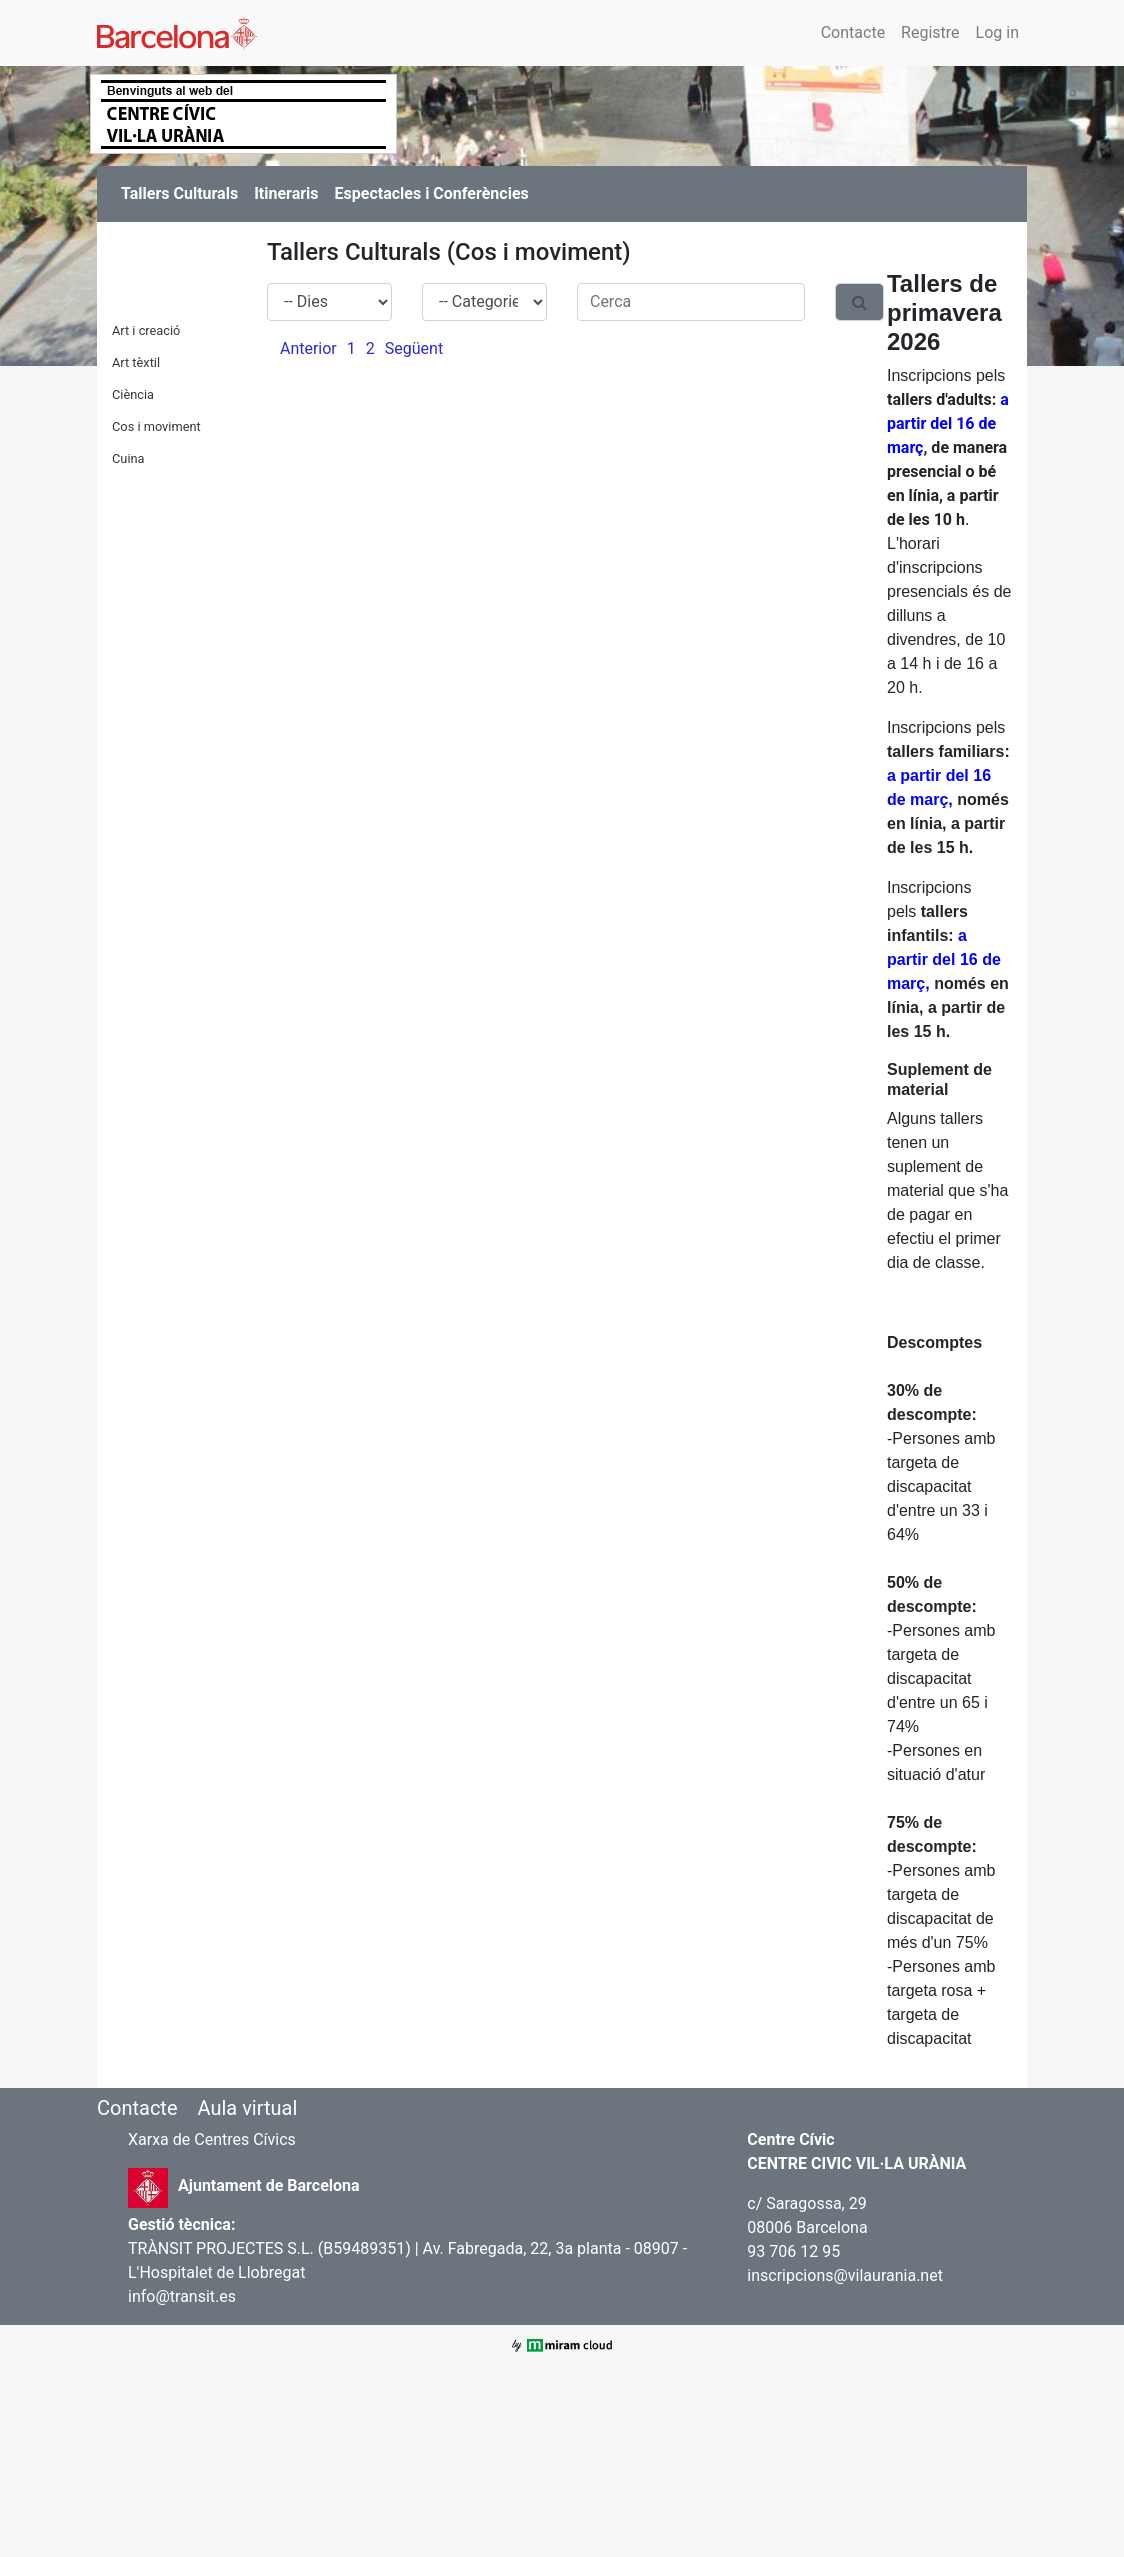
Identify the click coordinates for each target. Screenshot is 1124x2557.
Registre (930, 32)
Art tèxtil (136, 362)
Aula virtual (247, 2108)
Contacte (853, 32)
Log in (997, 32)
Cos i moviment (156, 426)
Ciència (133, 394)
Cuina (128, 458)
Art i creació (146, 330)
